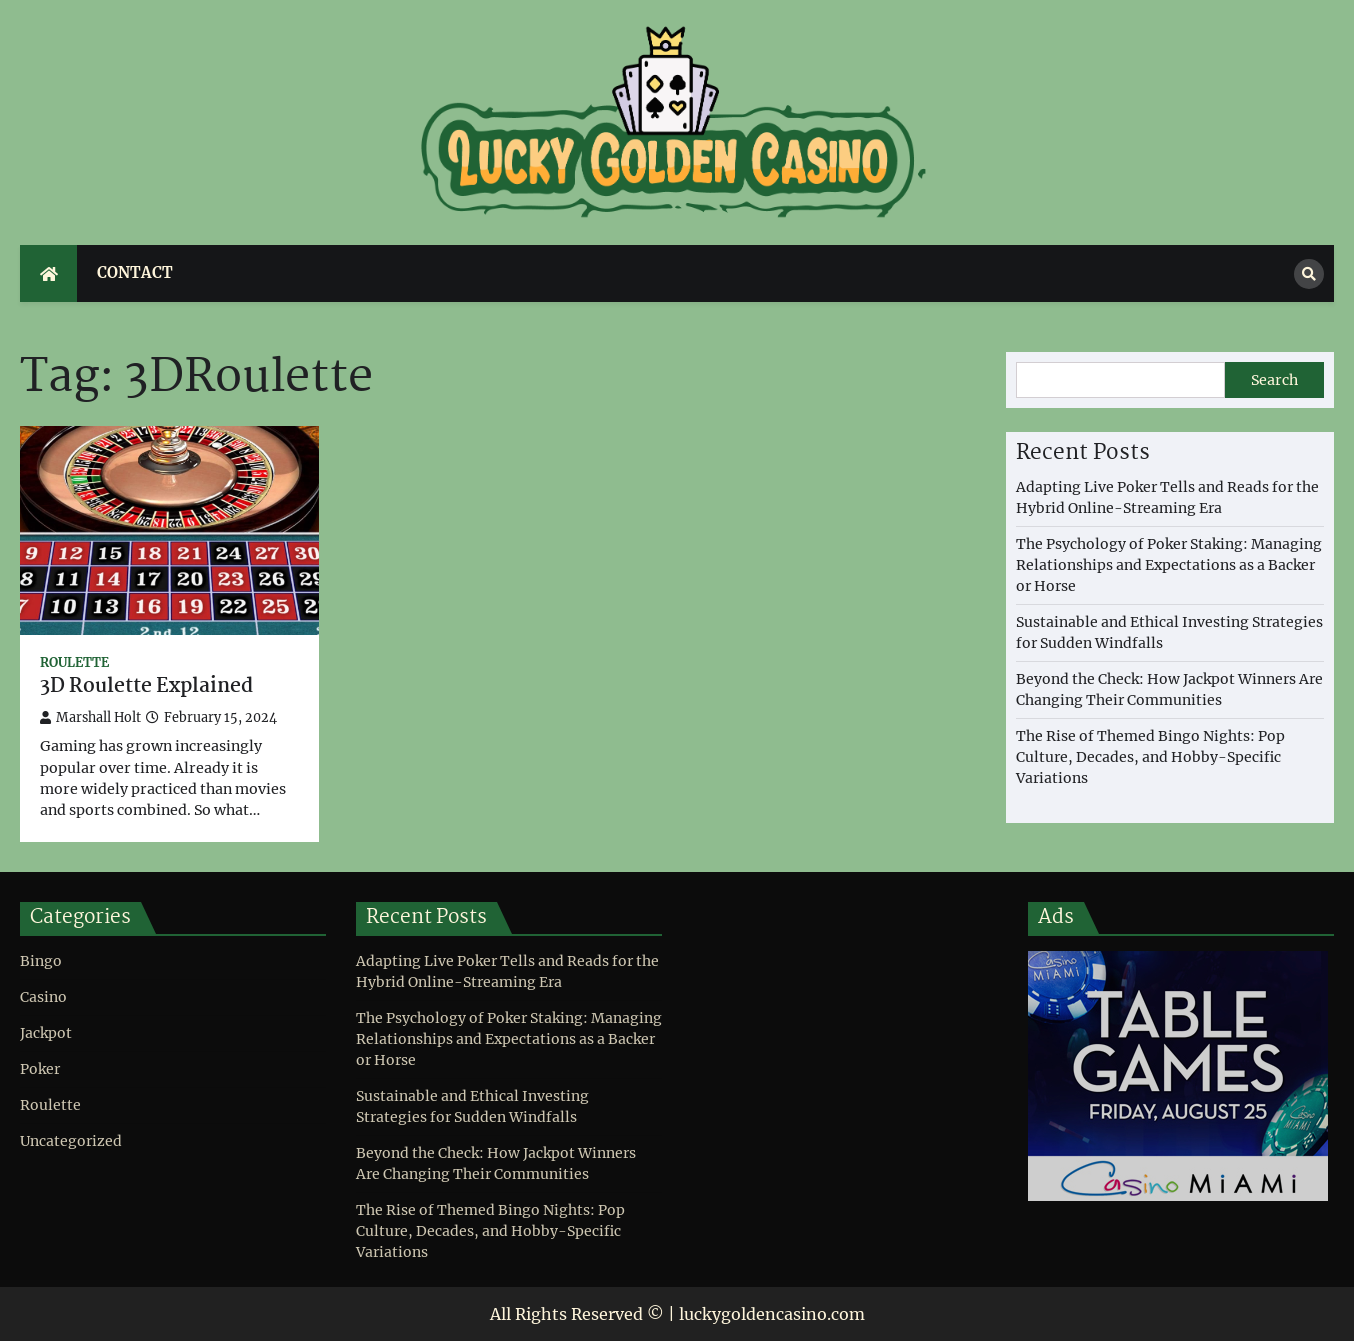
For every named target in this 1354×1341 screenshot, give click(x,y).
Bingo (41, 961)
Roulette (74, 662)
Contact (135, 272)
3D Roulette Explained (146, 687)
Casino (43, 997)
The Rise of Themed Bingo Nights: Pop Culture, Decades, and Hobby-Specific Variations (1150, 757)
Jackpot (46, 1033)
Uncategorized (71, 1141)
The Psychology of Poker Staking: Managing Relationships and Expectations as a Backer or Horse (1169, 565)
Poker (40, 1069)
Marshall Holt (90, 717)
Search (1274, 380)
